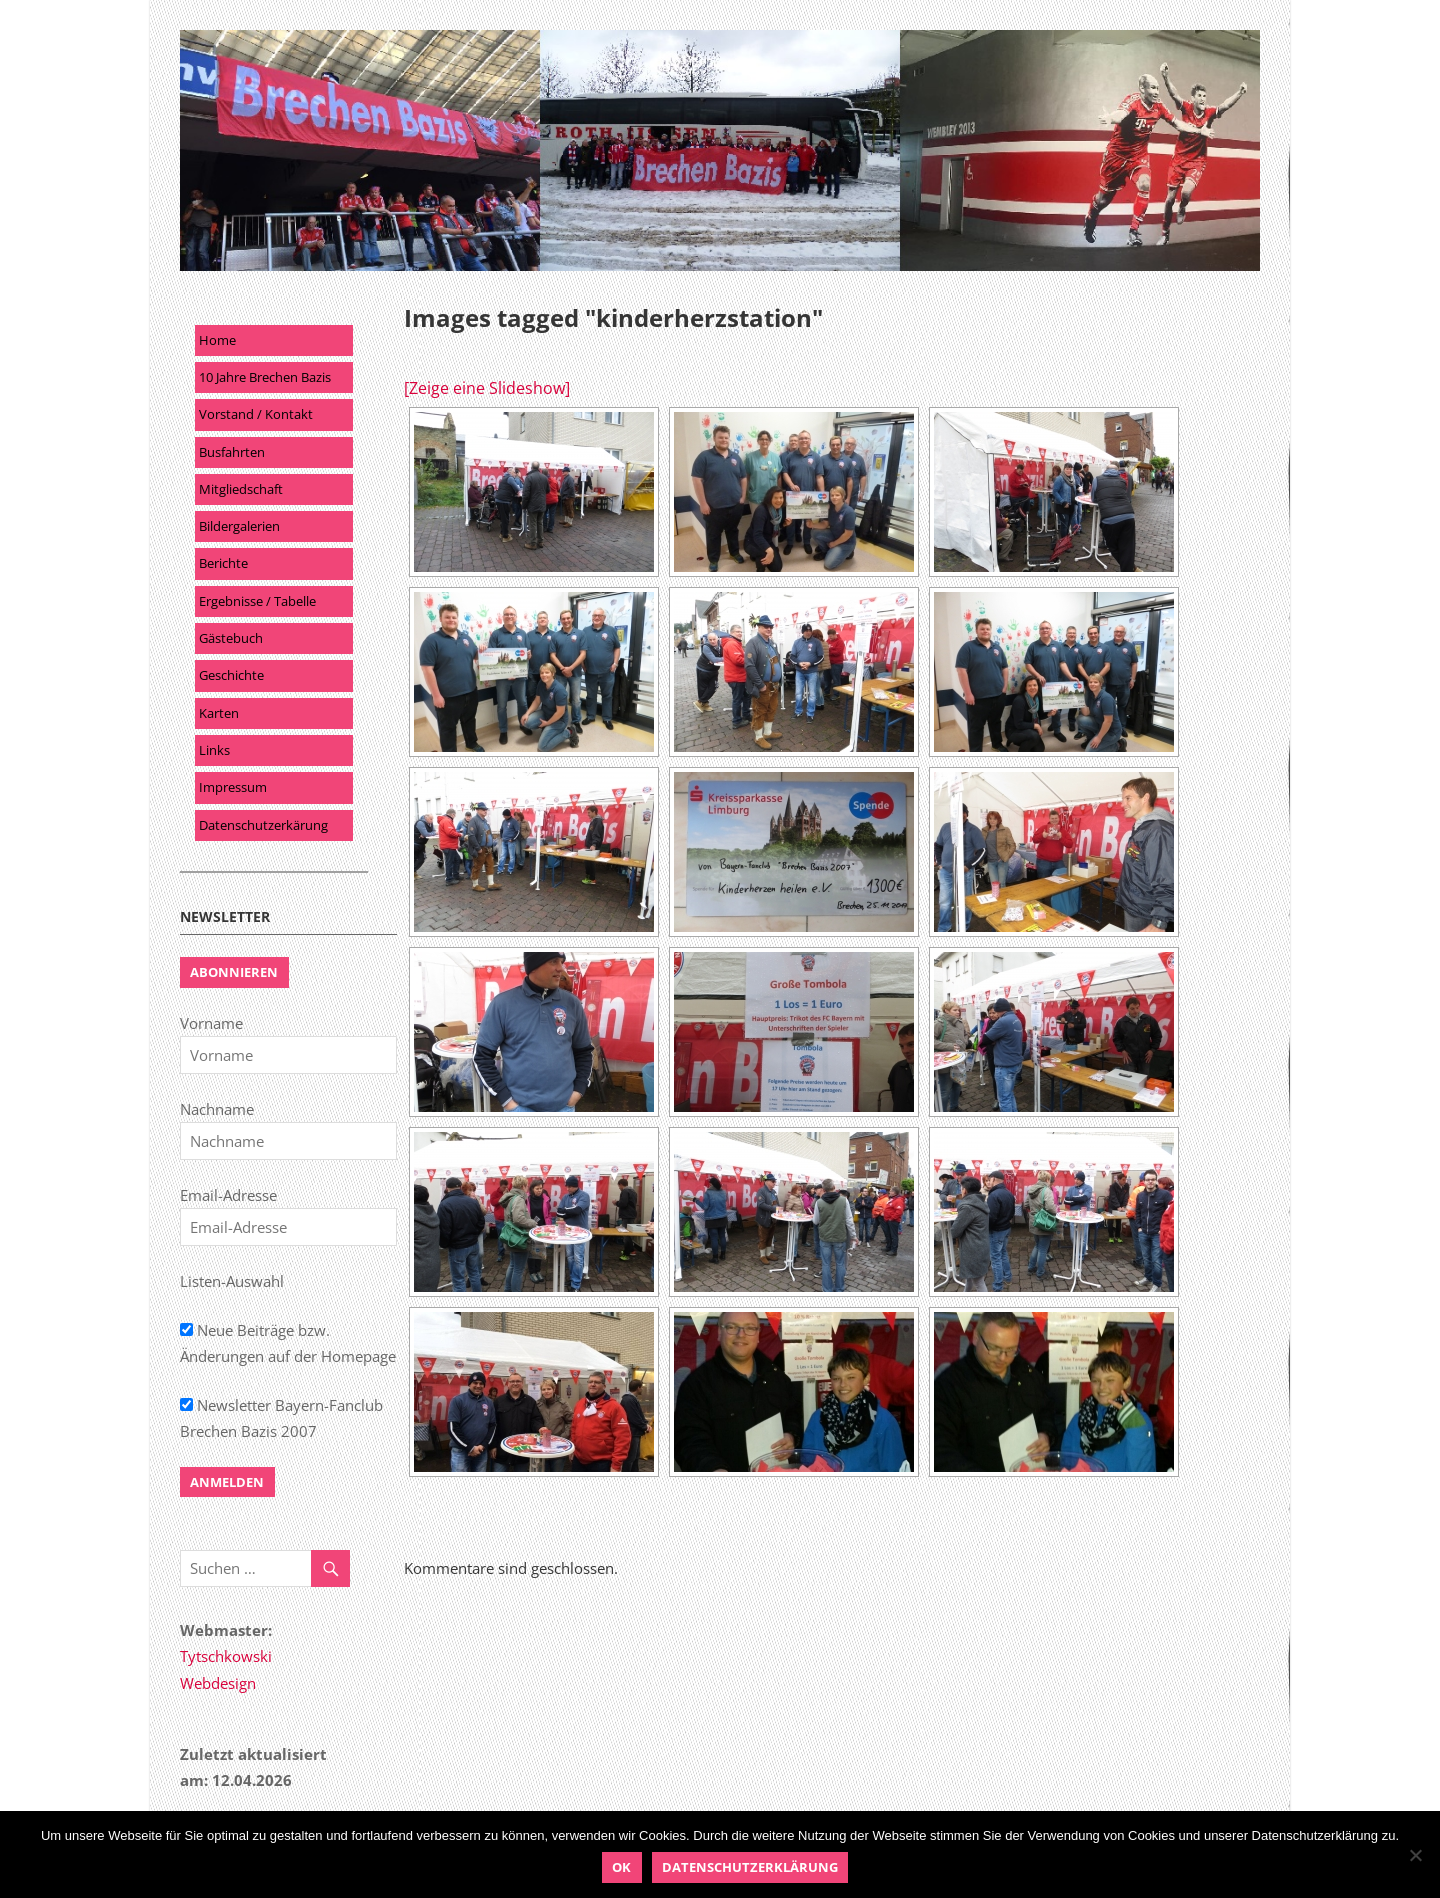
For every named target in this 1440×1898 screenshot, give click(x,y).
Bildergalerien (239, 526)
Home (217, 340)
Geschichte (231, 675)
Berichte (223, 563)
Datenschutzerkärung (263, 825)
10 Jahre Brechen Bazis (265, 377)
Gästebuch (231, 638)
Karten (219, 713)
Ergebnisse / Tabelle (257, 601)
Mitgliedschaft (241, 489)
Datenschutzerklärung (750, 1867)
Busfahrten (232, 452)
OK (621, 1867)
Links (214, 750)
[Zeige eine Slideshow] (487, 388)
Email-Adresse (228, 1195)
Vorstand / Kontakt (256, 414)
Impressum (233, 787)
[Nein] (1415, 1855)
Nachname (217, 1109)
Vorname (211, 1023)
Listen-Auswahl (232, 1281)
